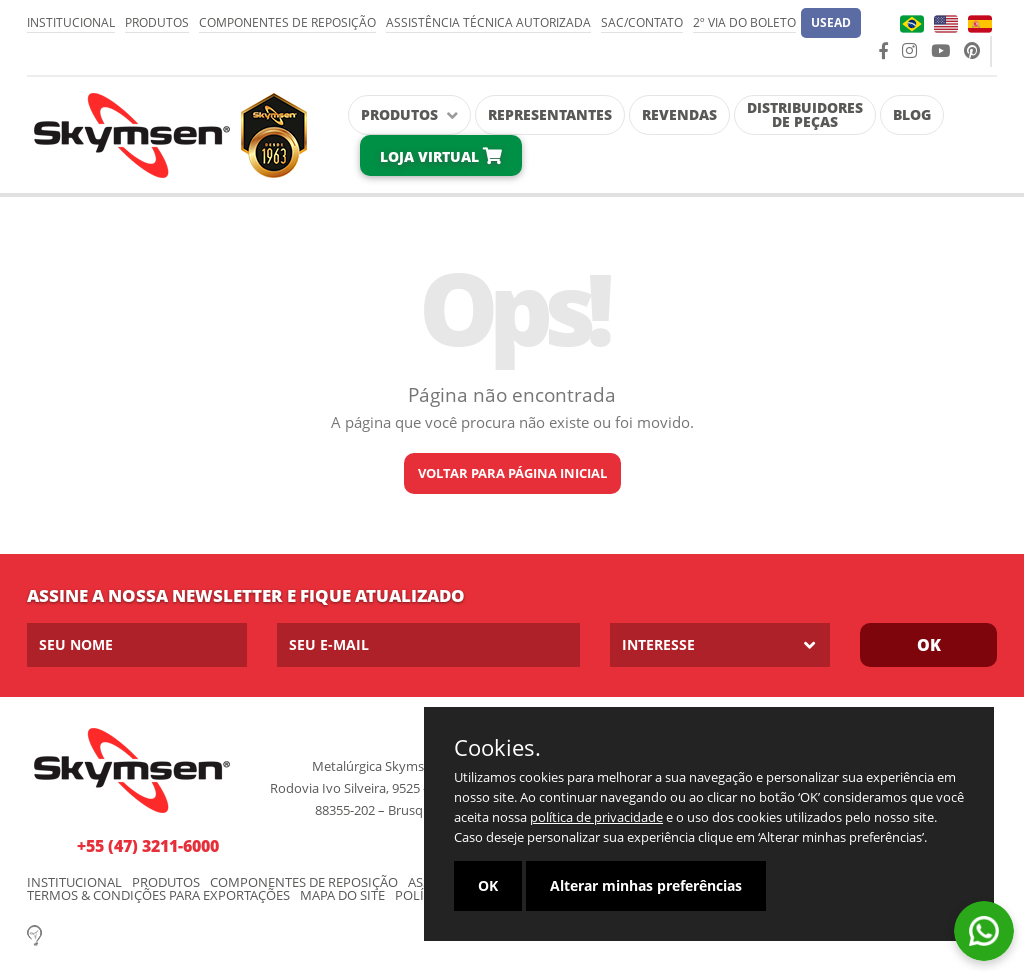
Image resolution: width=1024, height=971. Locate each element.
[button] (831, 23)
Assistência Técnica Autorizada (488, 22)
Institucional (71, 22)
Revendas (679, 114)
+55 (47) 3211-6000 (148, 846)
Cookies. (497, 747)
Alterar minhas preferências (646, 885)
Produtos (157, 22)
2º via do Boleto (744, 22)
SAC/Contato (642, 22)
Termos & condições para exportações (158, 895)
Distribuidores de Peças (805, 114)
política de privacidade (596, 817)
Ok (929, 645)
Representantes (550, 114)
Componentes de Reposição (287, 22)
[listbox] (720, 645)
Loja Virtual (441, 156)
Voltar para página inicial (512, 473)
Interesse (658, 644)
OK (488, 885)
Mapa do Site (342, 895)
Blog (912, 114)
